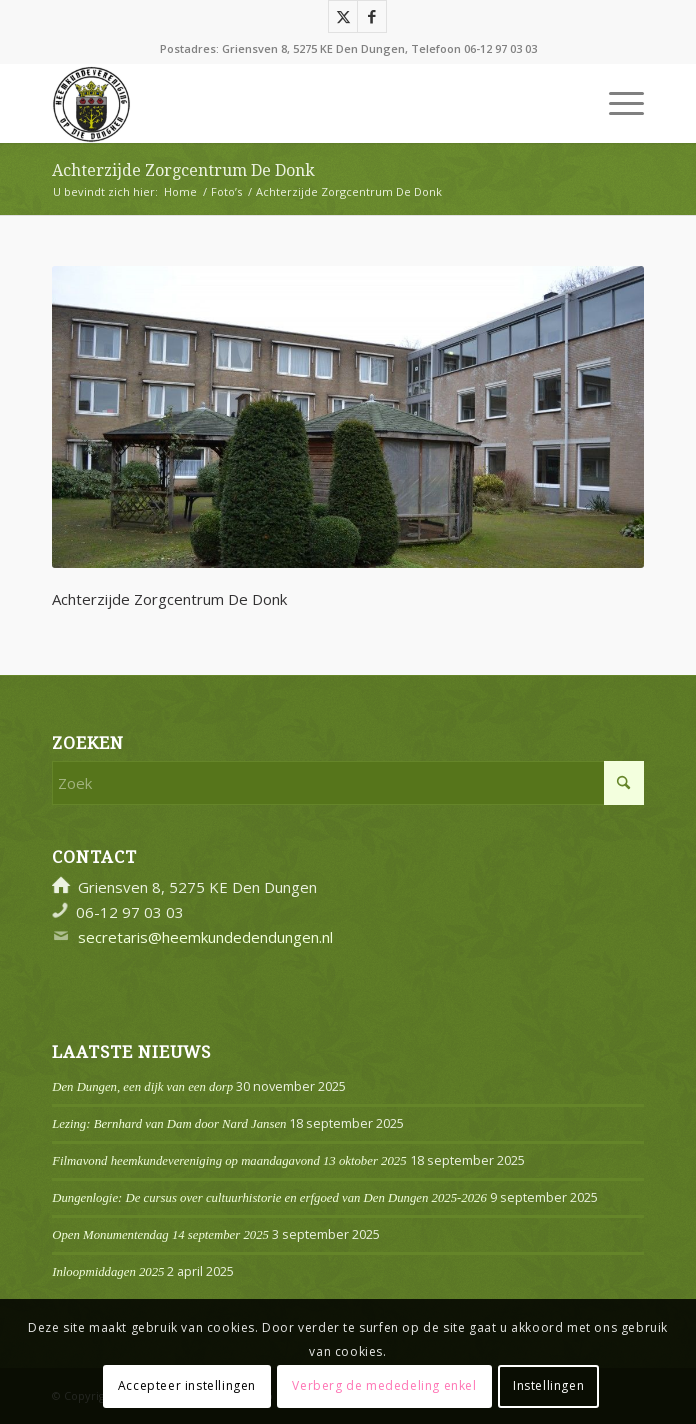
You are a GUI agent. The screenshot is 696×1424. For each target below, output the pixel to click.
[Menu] (616, 103)
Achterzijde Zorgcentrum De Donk (183, 170)
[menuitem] (616, 103)
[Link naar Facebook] (372, 16)
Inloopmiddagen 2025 (108, 1272)
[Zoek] (348, 783)
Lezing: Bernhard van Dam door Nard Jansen (169, 1124)
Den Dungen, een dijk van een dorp (142, 1087)
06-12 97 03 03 (500, 48)
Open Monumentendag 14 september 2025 (160, 1235)
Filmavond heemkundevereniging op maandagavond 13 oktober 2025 (229, 1161)
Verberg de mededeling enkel (384, 1385)
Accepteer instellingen (187, 1385)
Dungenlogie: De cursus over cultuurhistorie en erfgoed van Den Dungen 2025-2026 (269, 1198)
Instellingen (548, 1385)
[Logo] (288, 103)
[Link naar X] (343, 16)
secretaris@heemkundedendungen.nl (205, 937)
